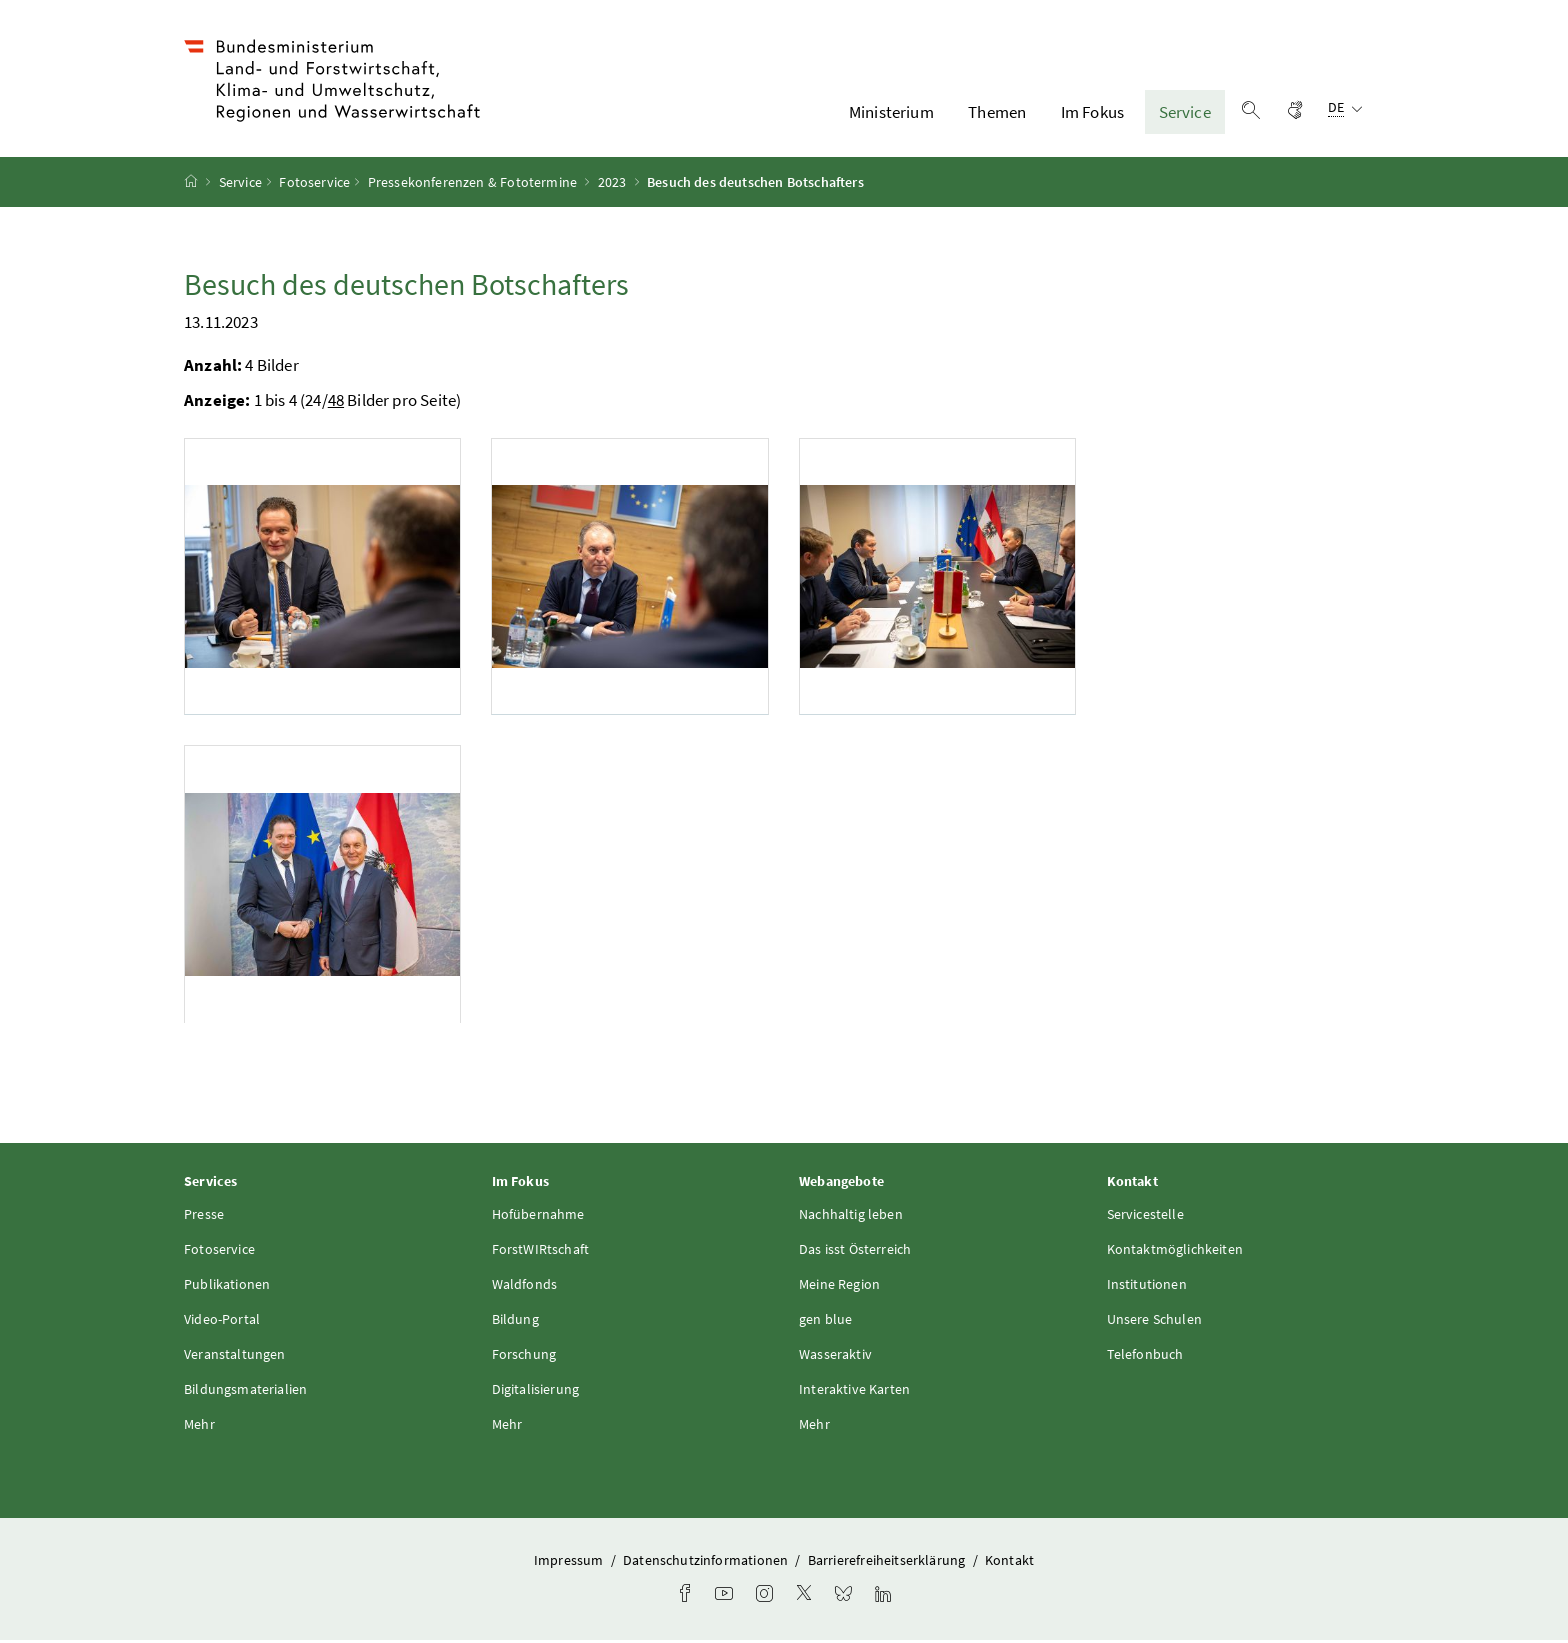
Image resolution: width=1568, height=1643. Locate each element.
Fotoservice (314, 185)
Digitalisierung (536, 1392)
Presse (204, 1217)
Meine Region (839, 1287)
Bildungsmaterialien (245, 1392)
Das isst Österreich (855, 1252)
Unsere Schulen (1154, 1322)
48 (336, 403)
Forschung (524, 1357)
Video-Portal (222, 1322)
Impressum (570, 1563)
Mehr (199, 1427)
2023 (612, 185)
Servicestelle (1145, 1217)
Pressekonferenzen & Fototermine (472, 185)
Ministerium (891, 113)
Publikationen (227, 1287)
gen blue (825, 1322)
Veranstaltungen (235, 1357)
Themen (997, 113)
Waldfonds (525, 1287)
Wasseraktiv (835, 1357)
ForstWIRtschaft (541, 1252)
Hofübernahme (538, 1217)
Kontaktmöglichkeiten (1175, 1252)
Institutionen (1147, 1287)
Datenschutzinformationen (707, 1563)
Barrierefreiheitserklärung (888, 1563)
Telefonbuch (1145, 1357)
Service (1185, 113)
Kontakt (1009, 1563)
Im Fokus (1092, 113)
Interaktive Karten (854, 1392)
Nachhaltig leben (851, 1217)
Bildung (515, 1322)
